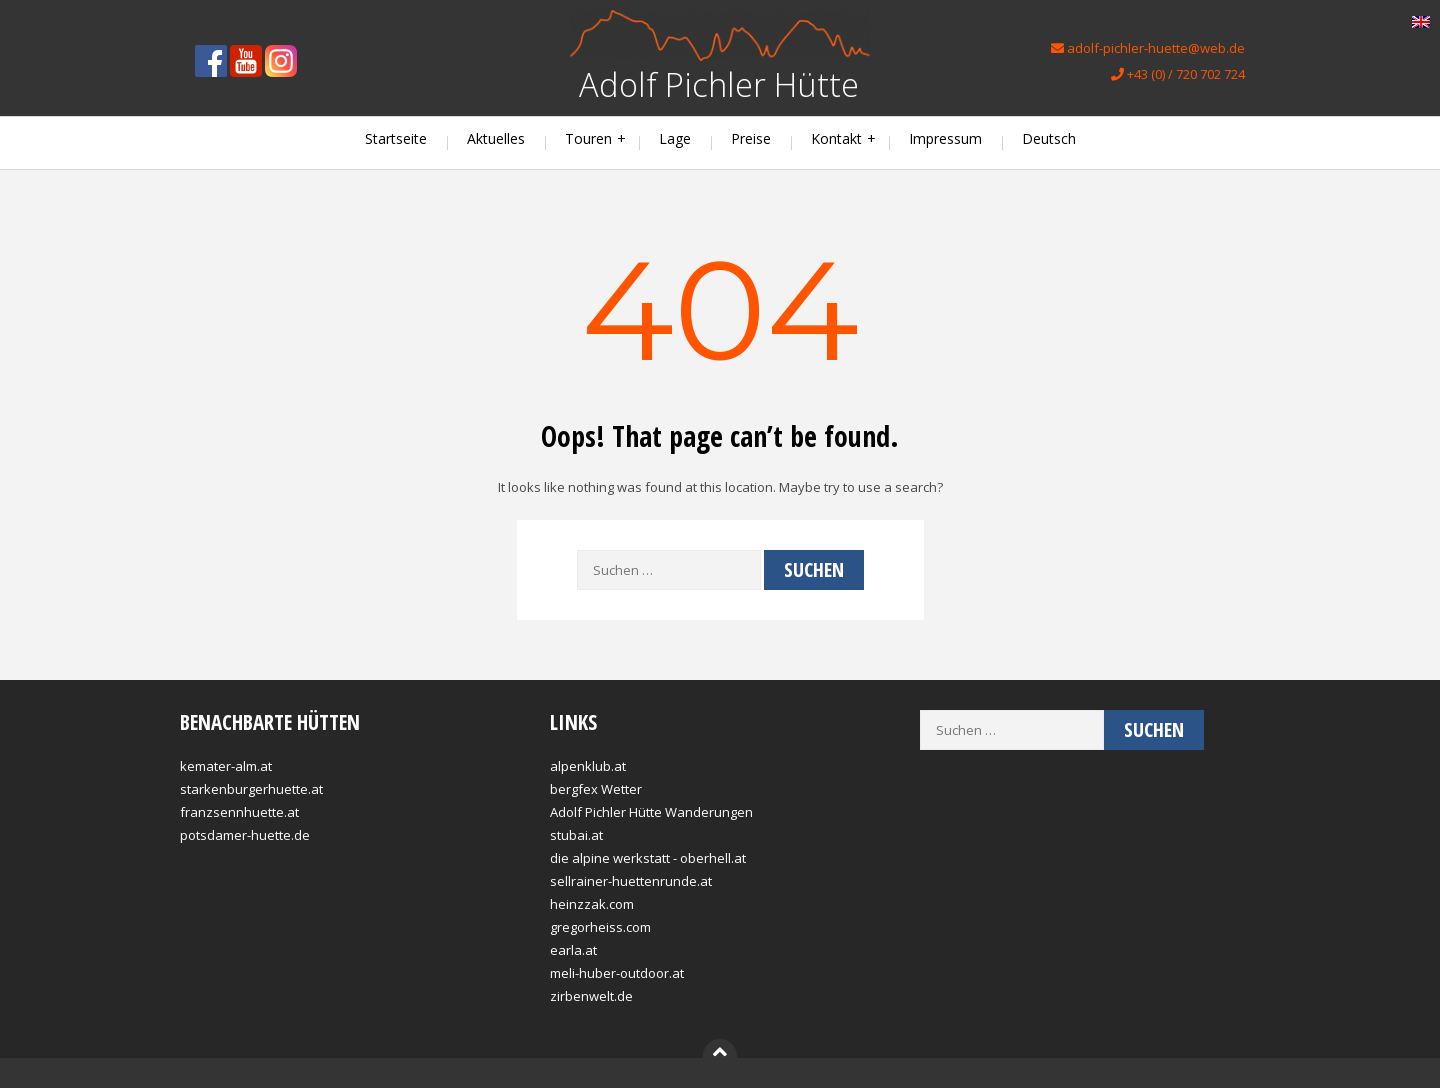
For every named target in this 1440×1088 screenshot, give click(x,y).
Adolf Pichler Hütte (719, 84)
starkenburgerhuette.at (251, 789)
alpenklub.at (588, 766)
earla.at (573, 950)
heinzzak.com (592, 904)
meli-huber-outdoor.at (617, 973)
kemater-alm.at (226, 766)
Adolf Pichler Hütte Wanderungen (651, 812)
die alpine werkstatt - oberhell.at (648, 858)
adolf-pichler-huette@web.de (1148, 48)
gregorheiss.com (600, 927)
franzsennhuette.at (239, 812)
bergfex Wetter (596, 789)
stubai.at (576, 835)
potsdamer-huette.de (245, 835)
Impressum (945, 138)
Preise (751, 138)
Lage (675, 138)
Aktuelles (496, 138)
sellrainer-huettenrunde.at (631, 881)
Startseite (396, 138)
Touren (588, 138)
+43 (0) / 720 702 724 (1178, 74)
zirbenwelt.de (591, 996)
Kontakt (836, 138)
